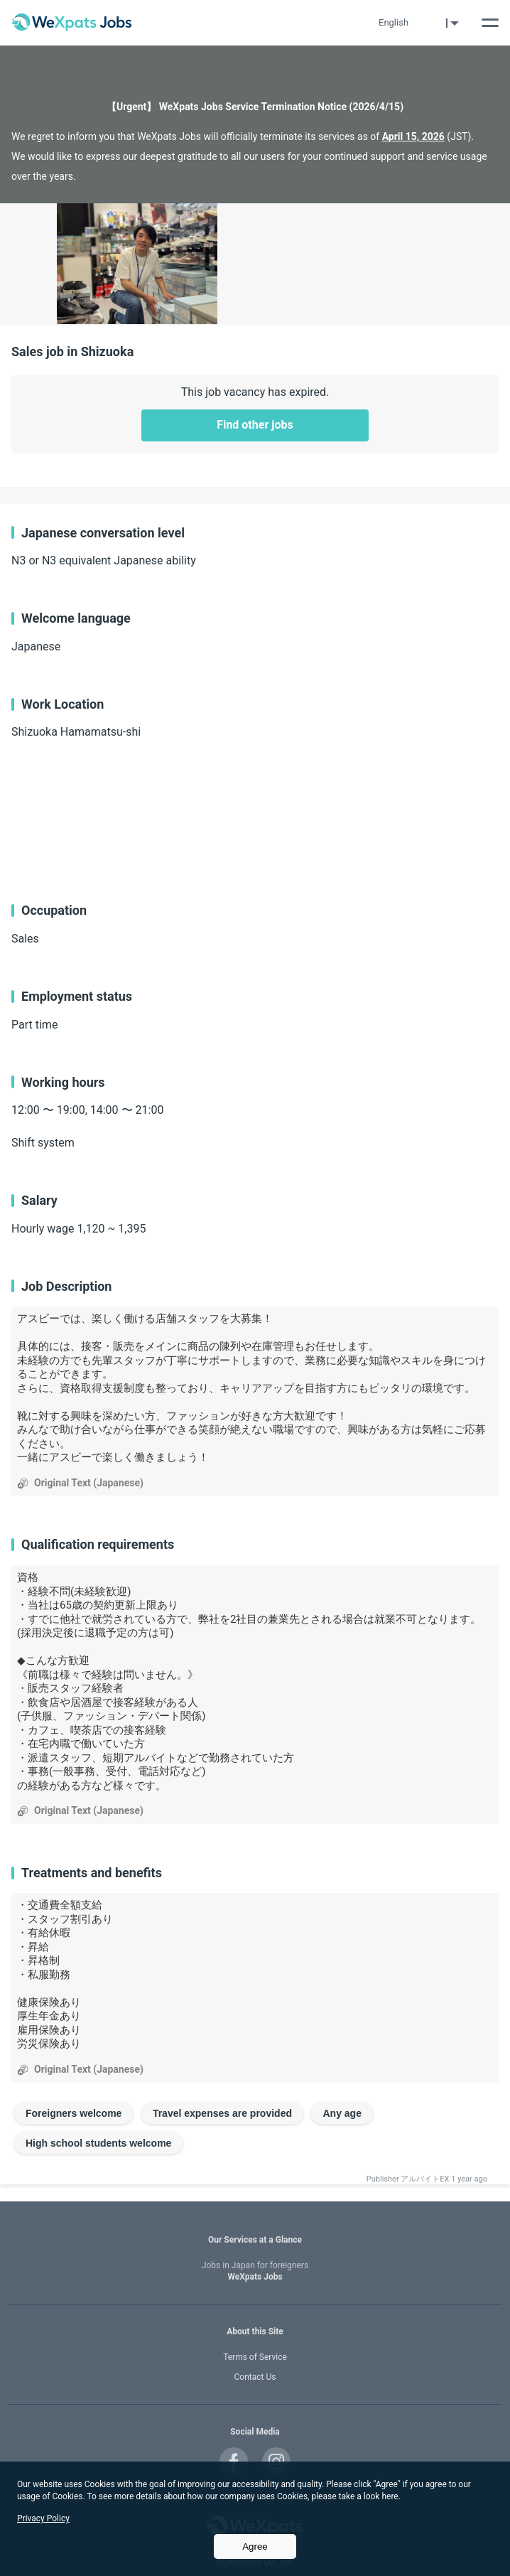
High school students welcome (98, 2143)
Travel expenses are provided (222, 2113)
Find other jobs (255, 424)
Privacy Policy (43, 2518)
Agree (255, 2546)
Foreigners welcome (73, 2113)
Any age (341, 2113)
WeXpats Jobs (255, 2271)
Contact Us (255, 2377)
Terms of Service (255, 2357)
